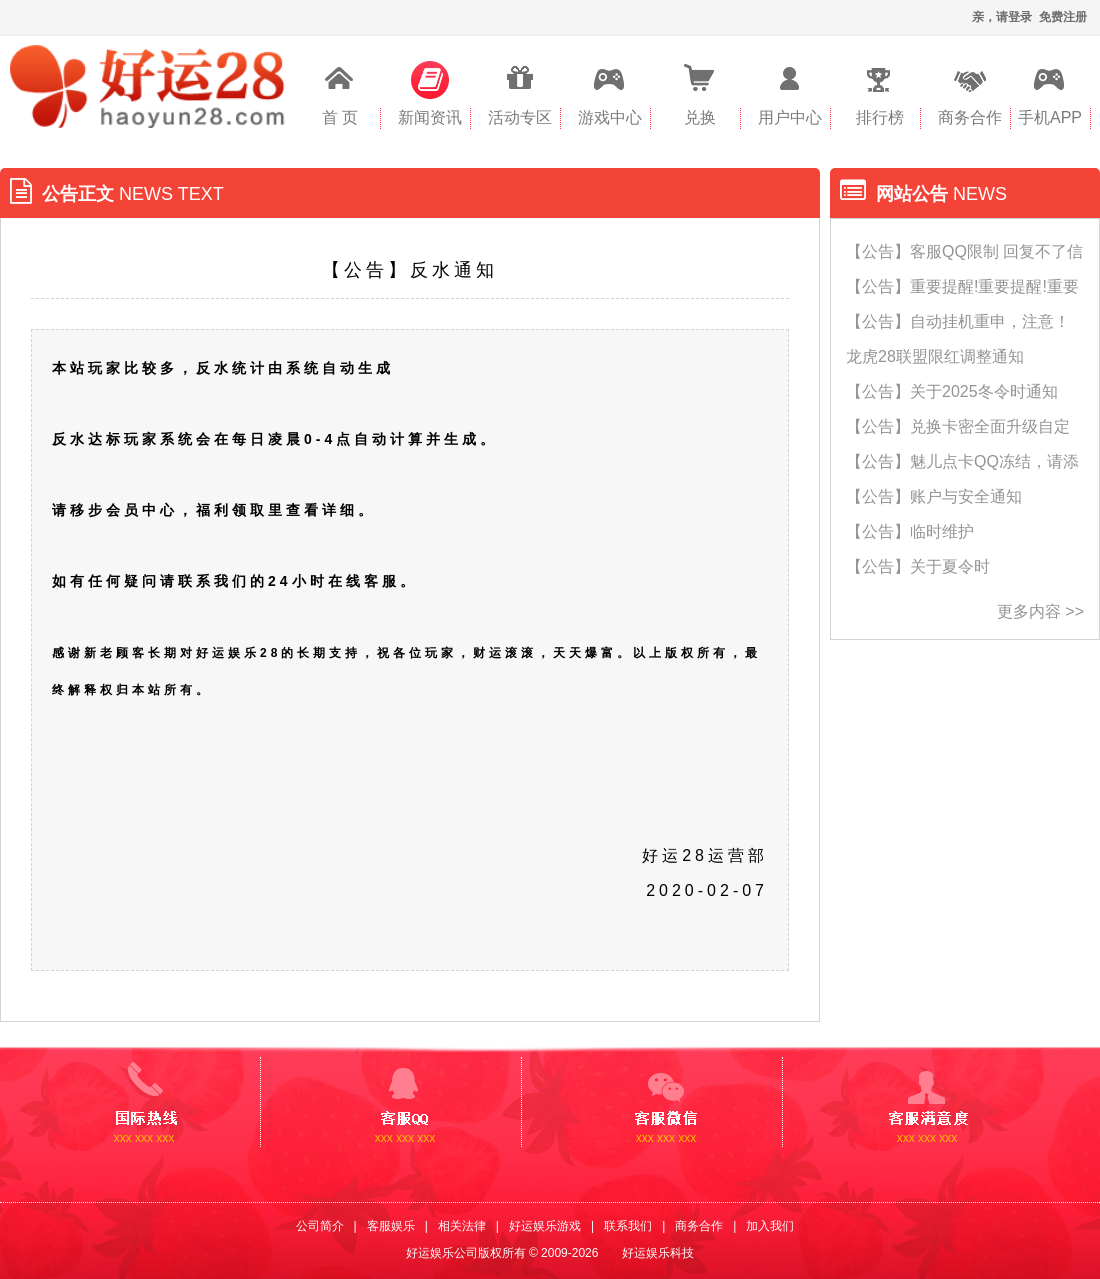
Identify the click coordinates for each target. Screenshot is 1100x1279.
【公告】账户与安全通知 (934, 496)
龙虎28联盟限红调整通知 (935, 356)
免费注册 (1063, 17)
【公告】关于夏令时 (918, 566)
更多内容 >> (1040, 611)
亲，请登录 (1002, 17)
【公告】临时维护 (910, 531)
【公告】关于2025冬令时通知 (952, 391)
